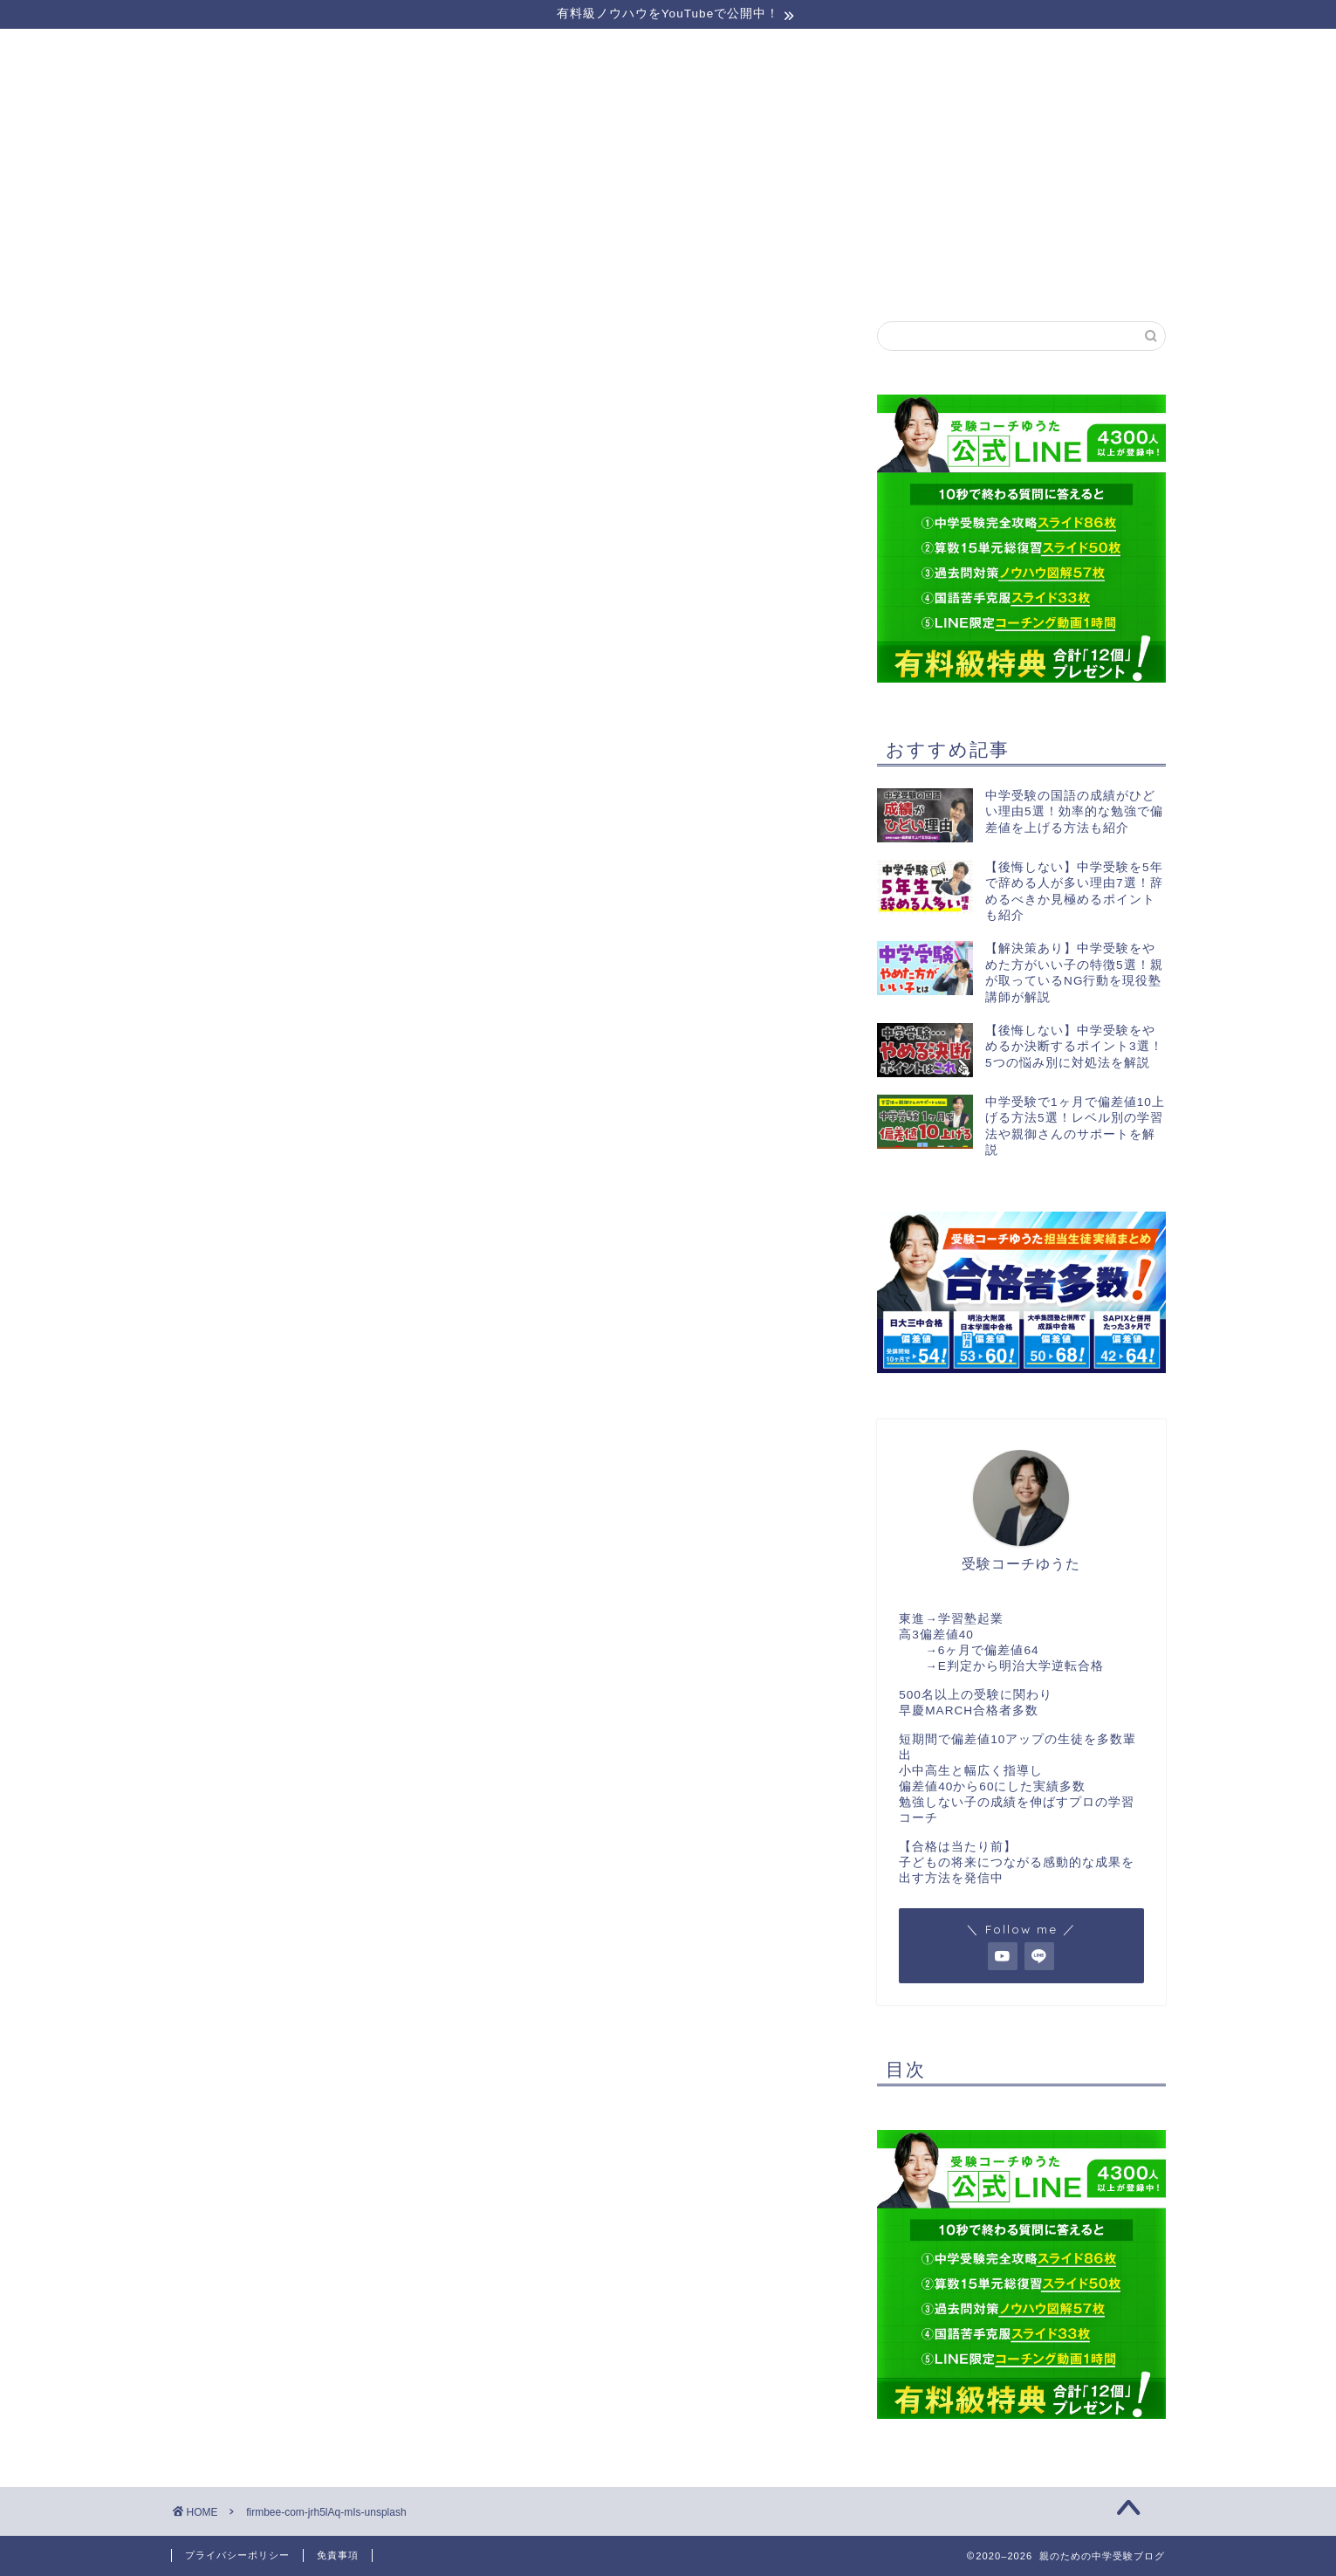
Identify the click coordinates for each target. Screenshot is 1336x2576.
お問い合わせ (1065, 276)
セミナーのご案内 (270, 276)
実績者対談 (866, 276)
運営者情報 (469, 276)
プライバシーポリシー (237, 2555)
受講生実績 (667, 276)
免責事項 (338, 2555)
